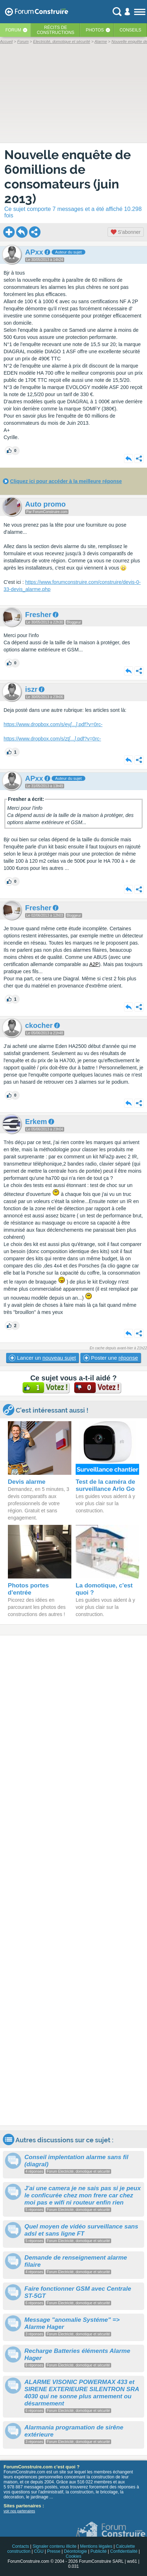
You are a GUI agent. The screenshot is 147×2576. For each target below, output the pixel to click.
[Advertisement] (73, 1880)
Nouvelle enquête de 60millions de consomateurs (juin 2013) (67, 176)
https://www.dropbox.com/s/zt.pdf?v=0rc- (52, 739)
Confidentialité (123, 2551)
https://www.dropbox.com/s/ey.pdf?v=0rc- (53, 724)
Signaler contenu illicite (55, 2546)
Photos (95, 30)
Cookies (73, 2556)
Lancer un (42, 1358)
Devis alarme (27, 1481)
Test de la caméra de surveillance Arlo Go (105, 1485)
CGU (39, 2551)
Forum (13, 30)
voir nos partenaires (19, 2511)
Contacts (20, 2546)
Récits (56, 30)
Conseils (130, 30)
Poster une (110, 1358)
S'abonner (126, 232)
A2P (94, 964)
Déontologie (75, 2551)
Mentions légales (96, 2546)
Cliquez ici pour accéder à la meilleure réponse (66, 481)
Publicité (98, 2551)
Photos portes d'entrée (28, 1589)
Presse (53, 2551)
